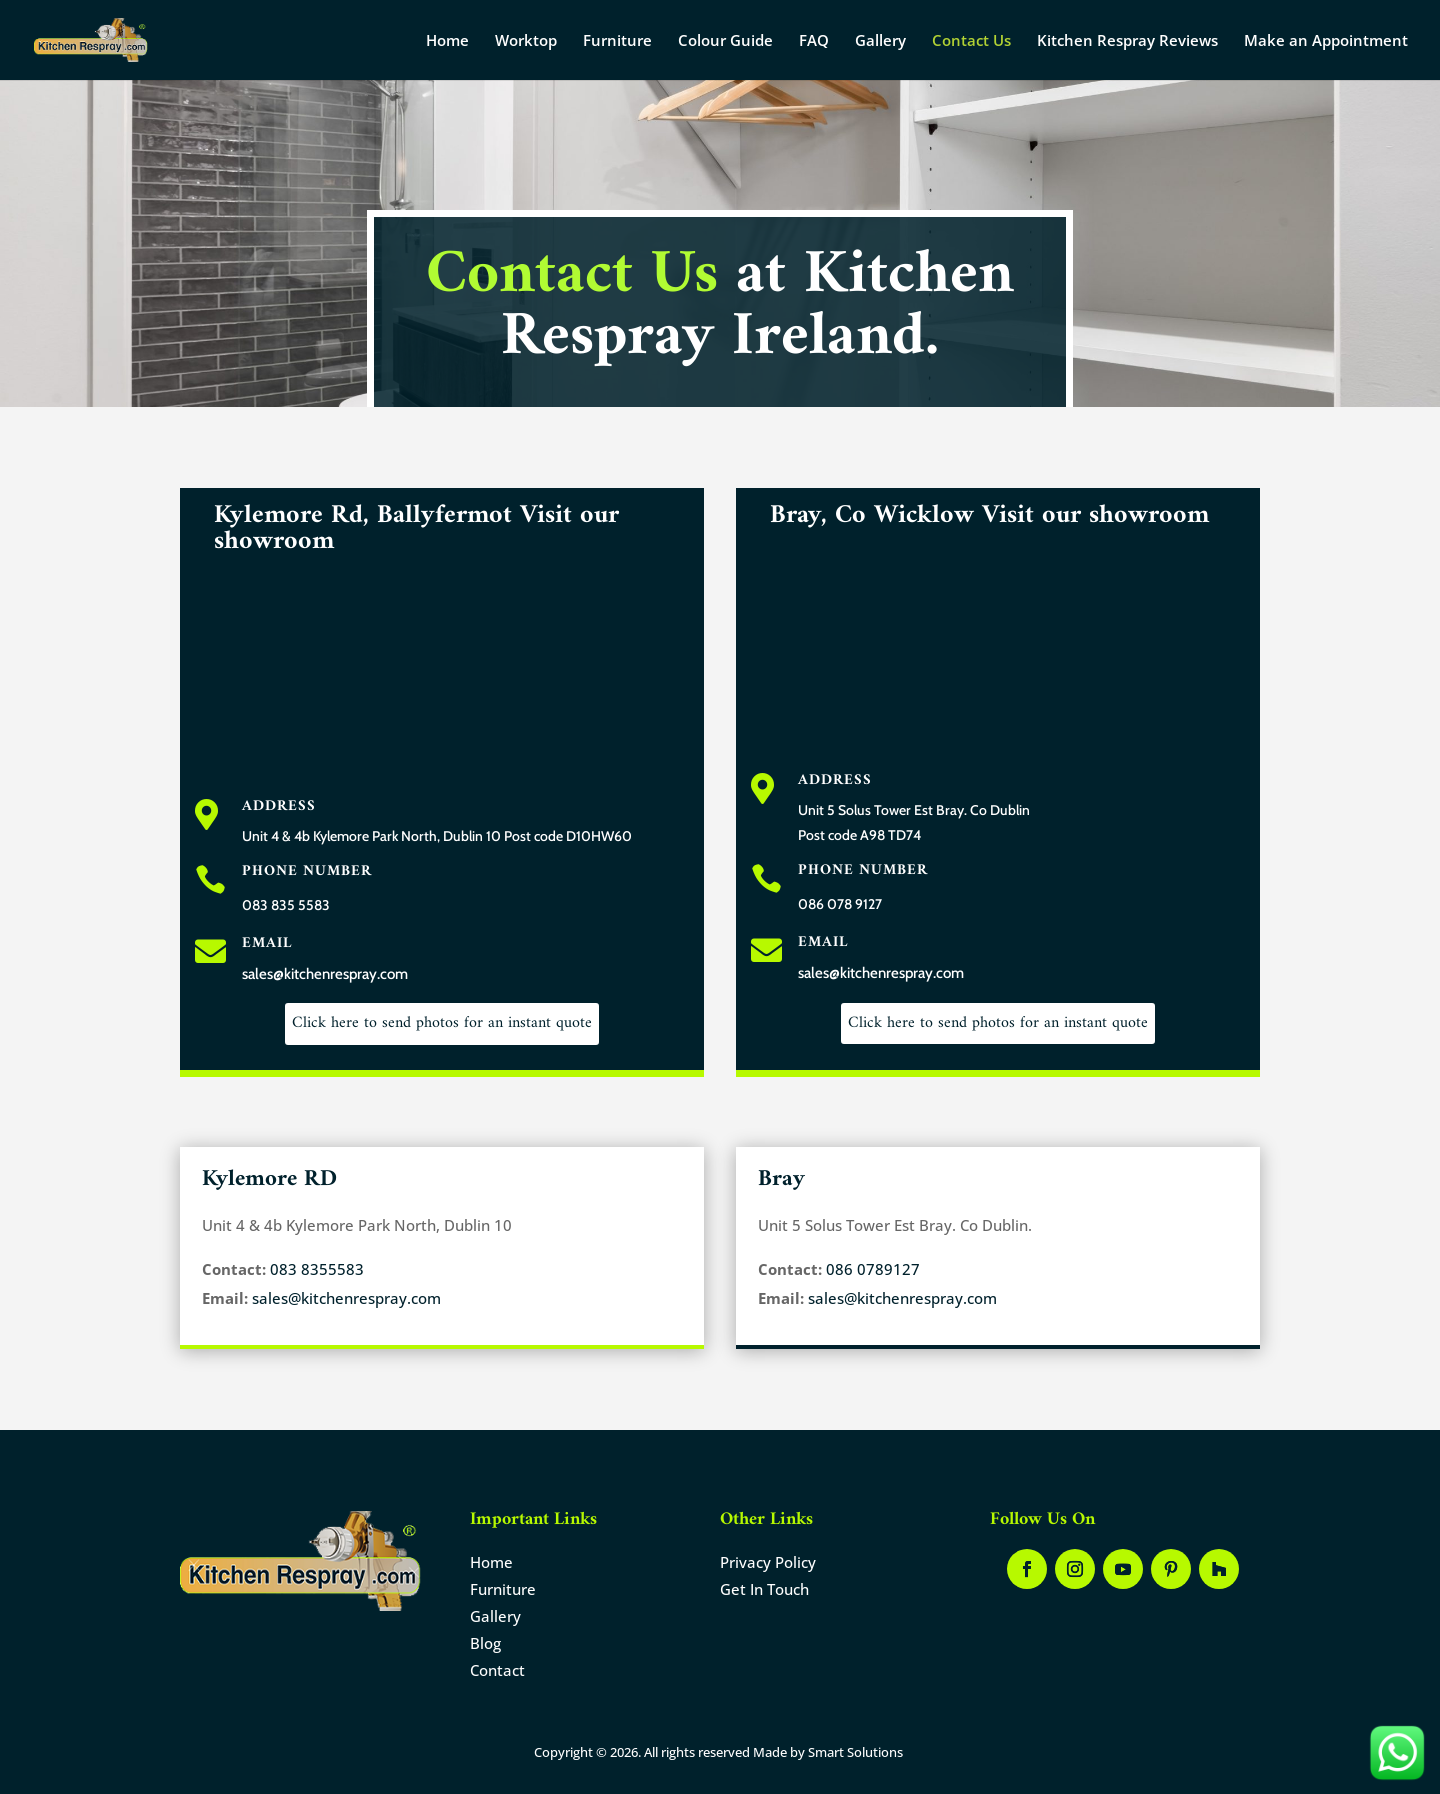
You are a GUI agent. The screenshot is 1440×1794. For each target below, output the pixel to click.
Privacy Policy (768, 1562)
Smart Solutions (855, 1752)
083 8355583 (315, 1269)
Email (267, 943)
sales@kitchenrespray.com (346, 1298)
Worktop (526, 41)
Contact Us (971, 41)
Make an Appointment (1326, 41)
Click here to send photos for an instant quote (442, 1023)
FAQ (814, 41)
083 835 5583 (286, 905)
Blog (485, 1643)
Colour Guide (725, 41)
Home (447, 41)
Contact (497, 1670)
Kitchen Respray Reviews (1127, 41)
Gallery (880, 41)
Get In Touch (764, 1589)
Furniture (617, 41)
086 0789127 (871, 1269)
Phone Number (307, 871)
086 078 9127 (840, 904)
